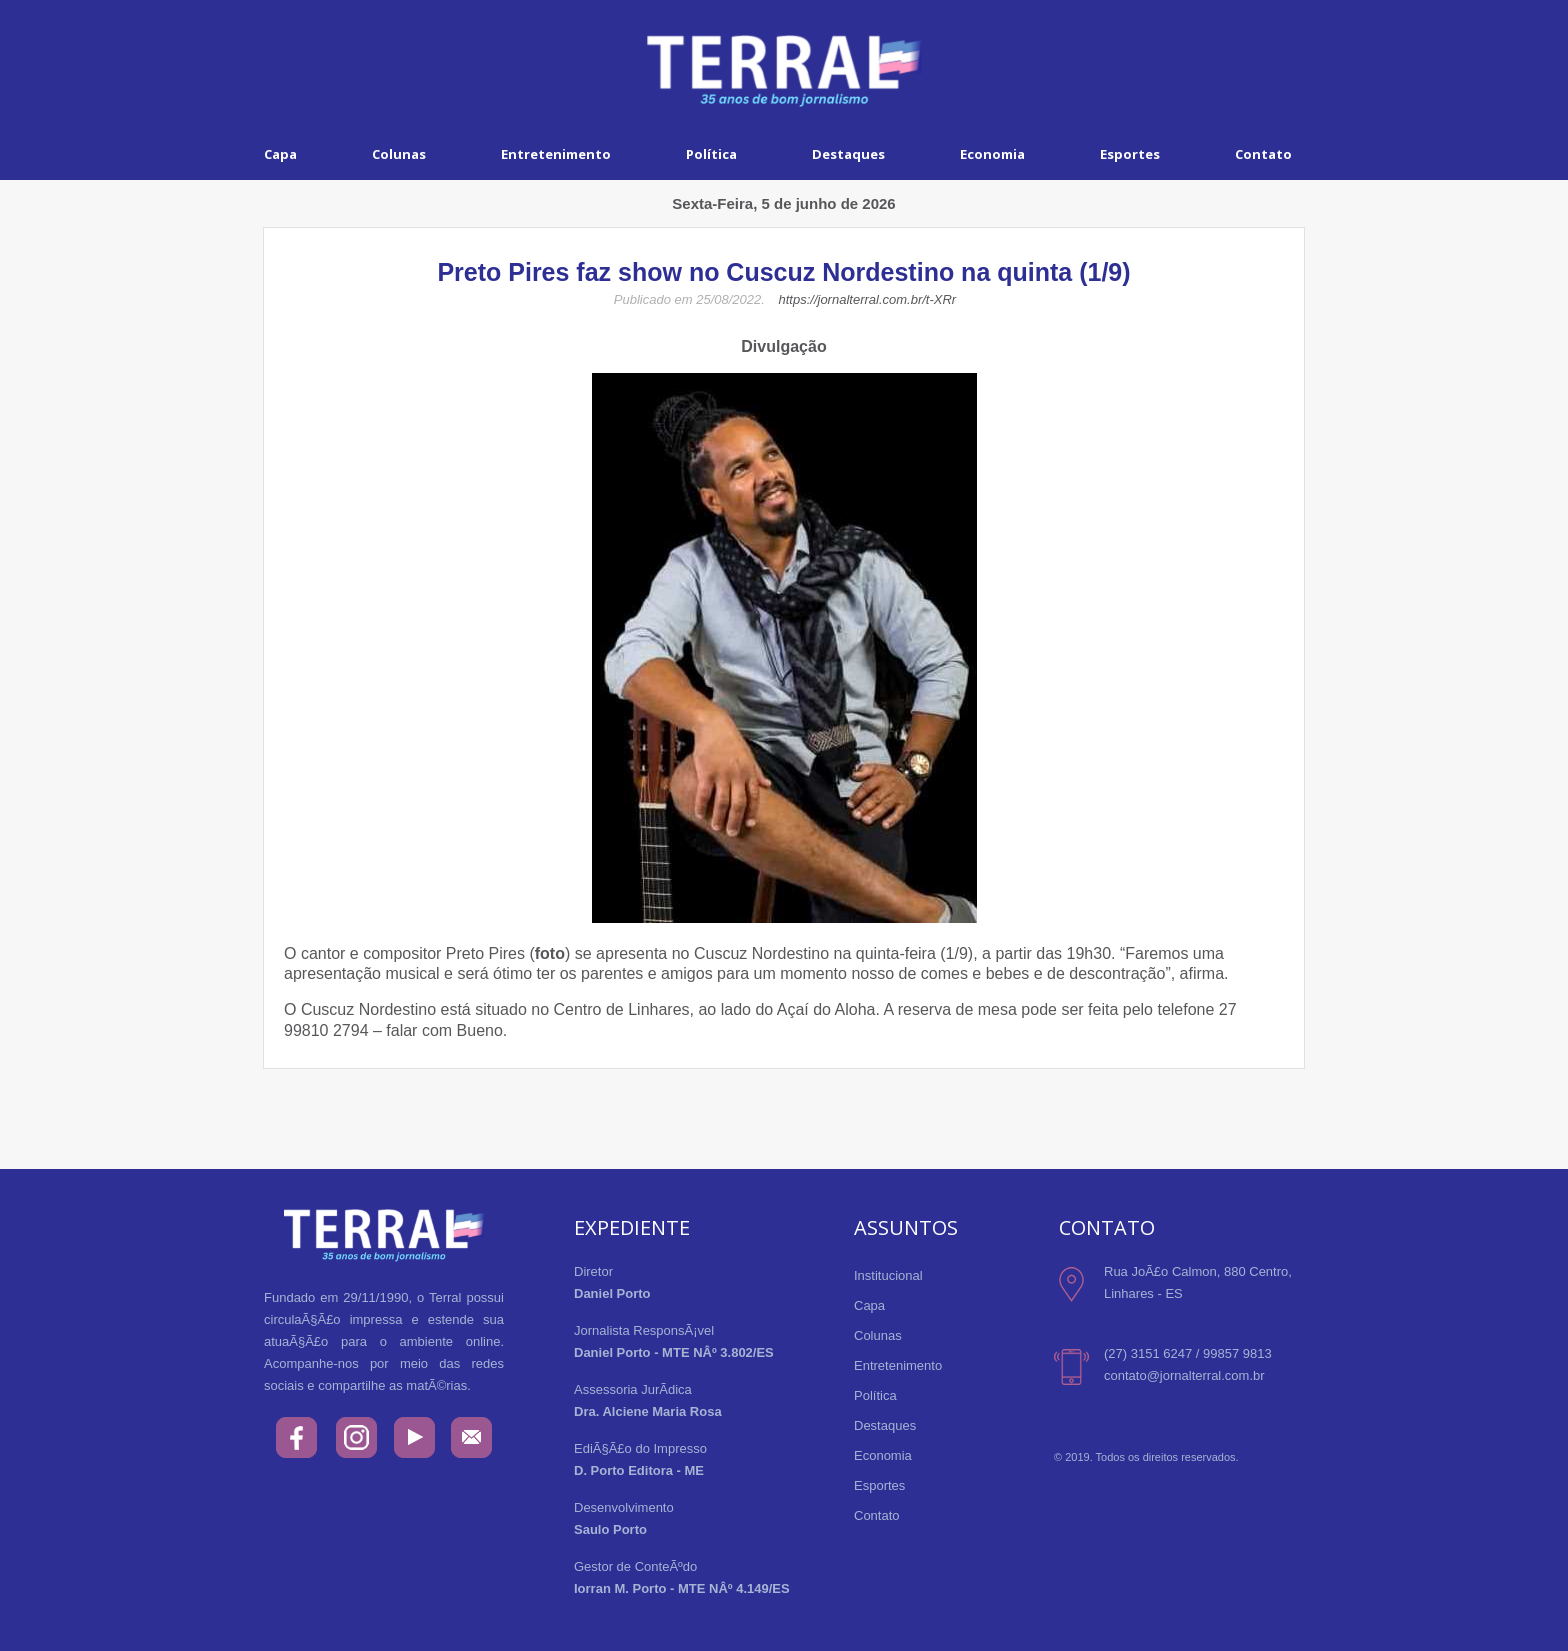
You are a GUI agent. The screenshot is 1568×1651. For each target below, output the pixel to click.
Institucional (888, 1275)
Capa (280, 154)
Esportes (1130, 154)
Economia (992, 154)
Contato (1263, 154)
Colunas (399, 154)
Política (711, 154)
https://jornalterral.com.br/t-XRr (867, 299)
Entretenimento (556, 154)
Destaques (848, 154)
